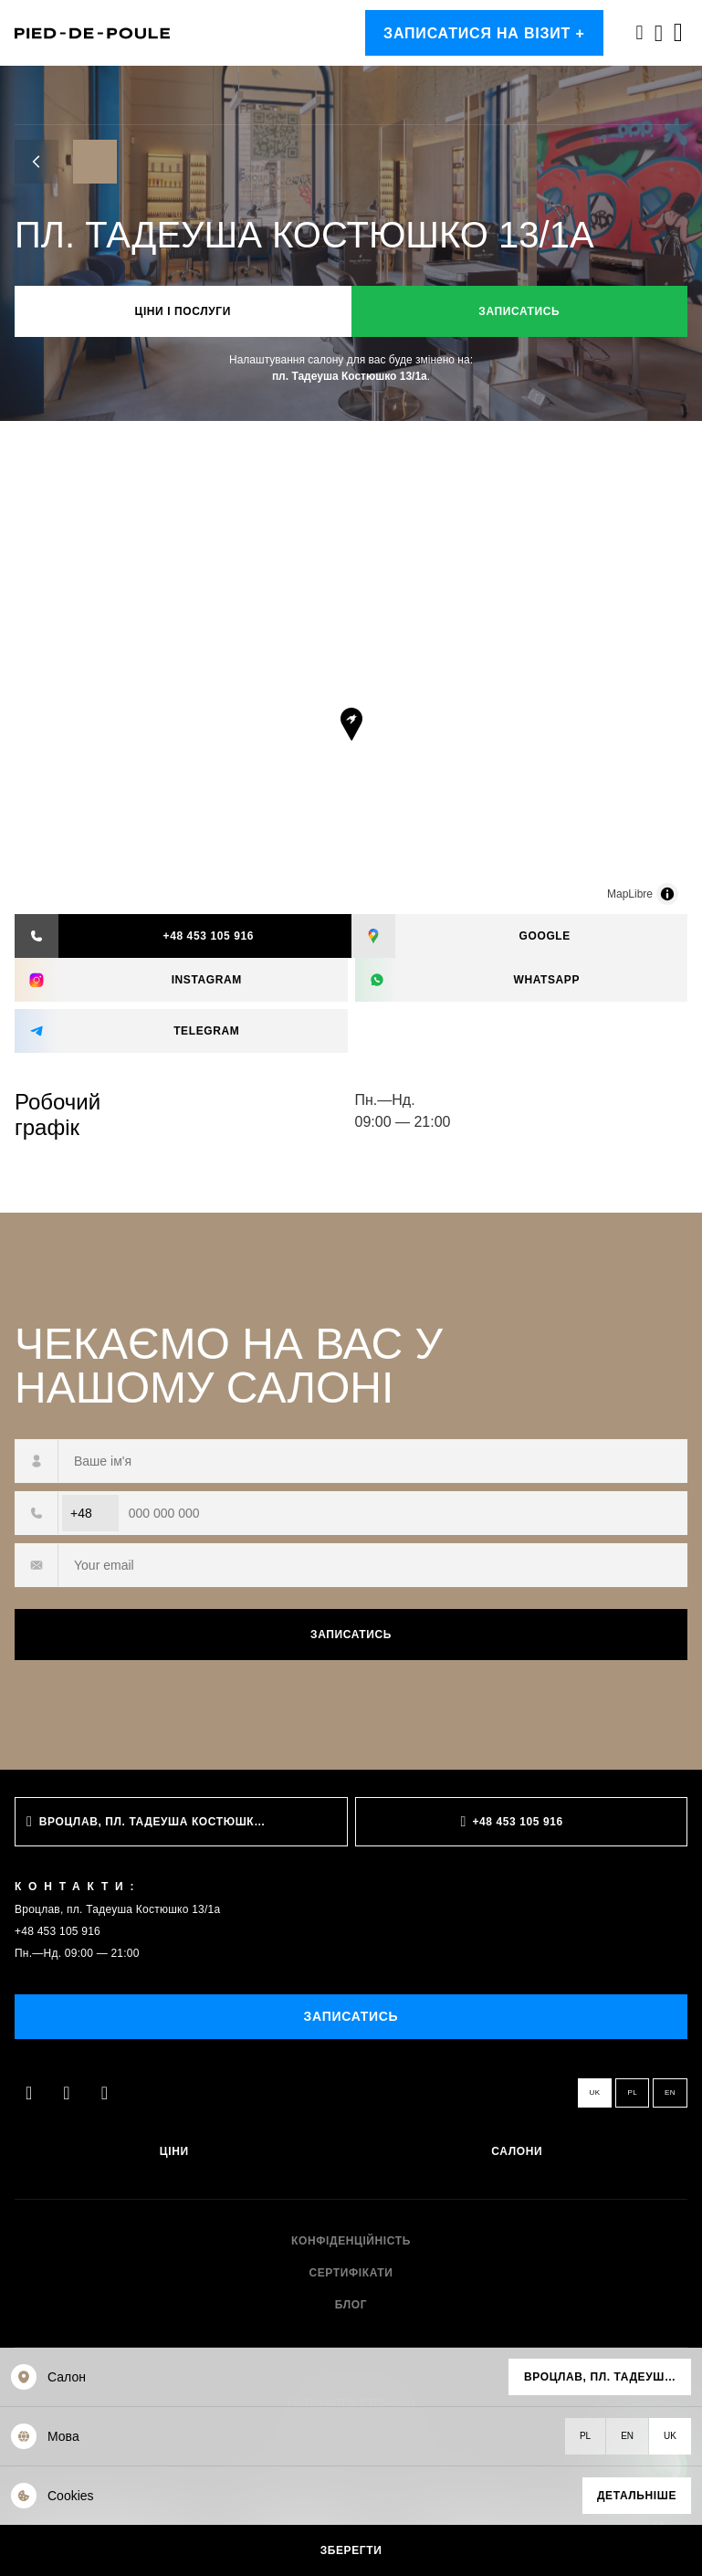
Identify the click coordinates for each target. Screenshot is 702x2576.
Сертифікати (351, 2273)
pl (632, 2092)
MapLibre (630, 894)
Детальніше (636, 2495)
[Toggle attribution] (667, 894)
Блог (351, 2305)
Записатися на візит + (484, 33)
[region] (351, 740)
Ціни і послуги (183, 311)
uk (595, 2092)
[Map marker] (351, 724)
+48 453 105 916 (57, 1931)
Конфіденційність (351, 2241)
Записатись (519, 311)
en (670, 2092)
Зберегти (351, 2550)
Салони (516, 2152)
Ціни (174, 2152)
